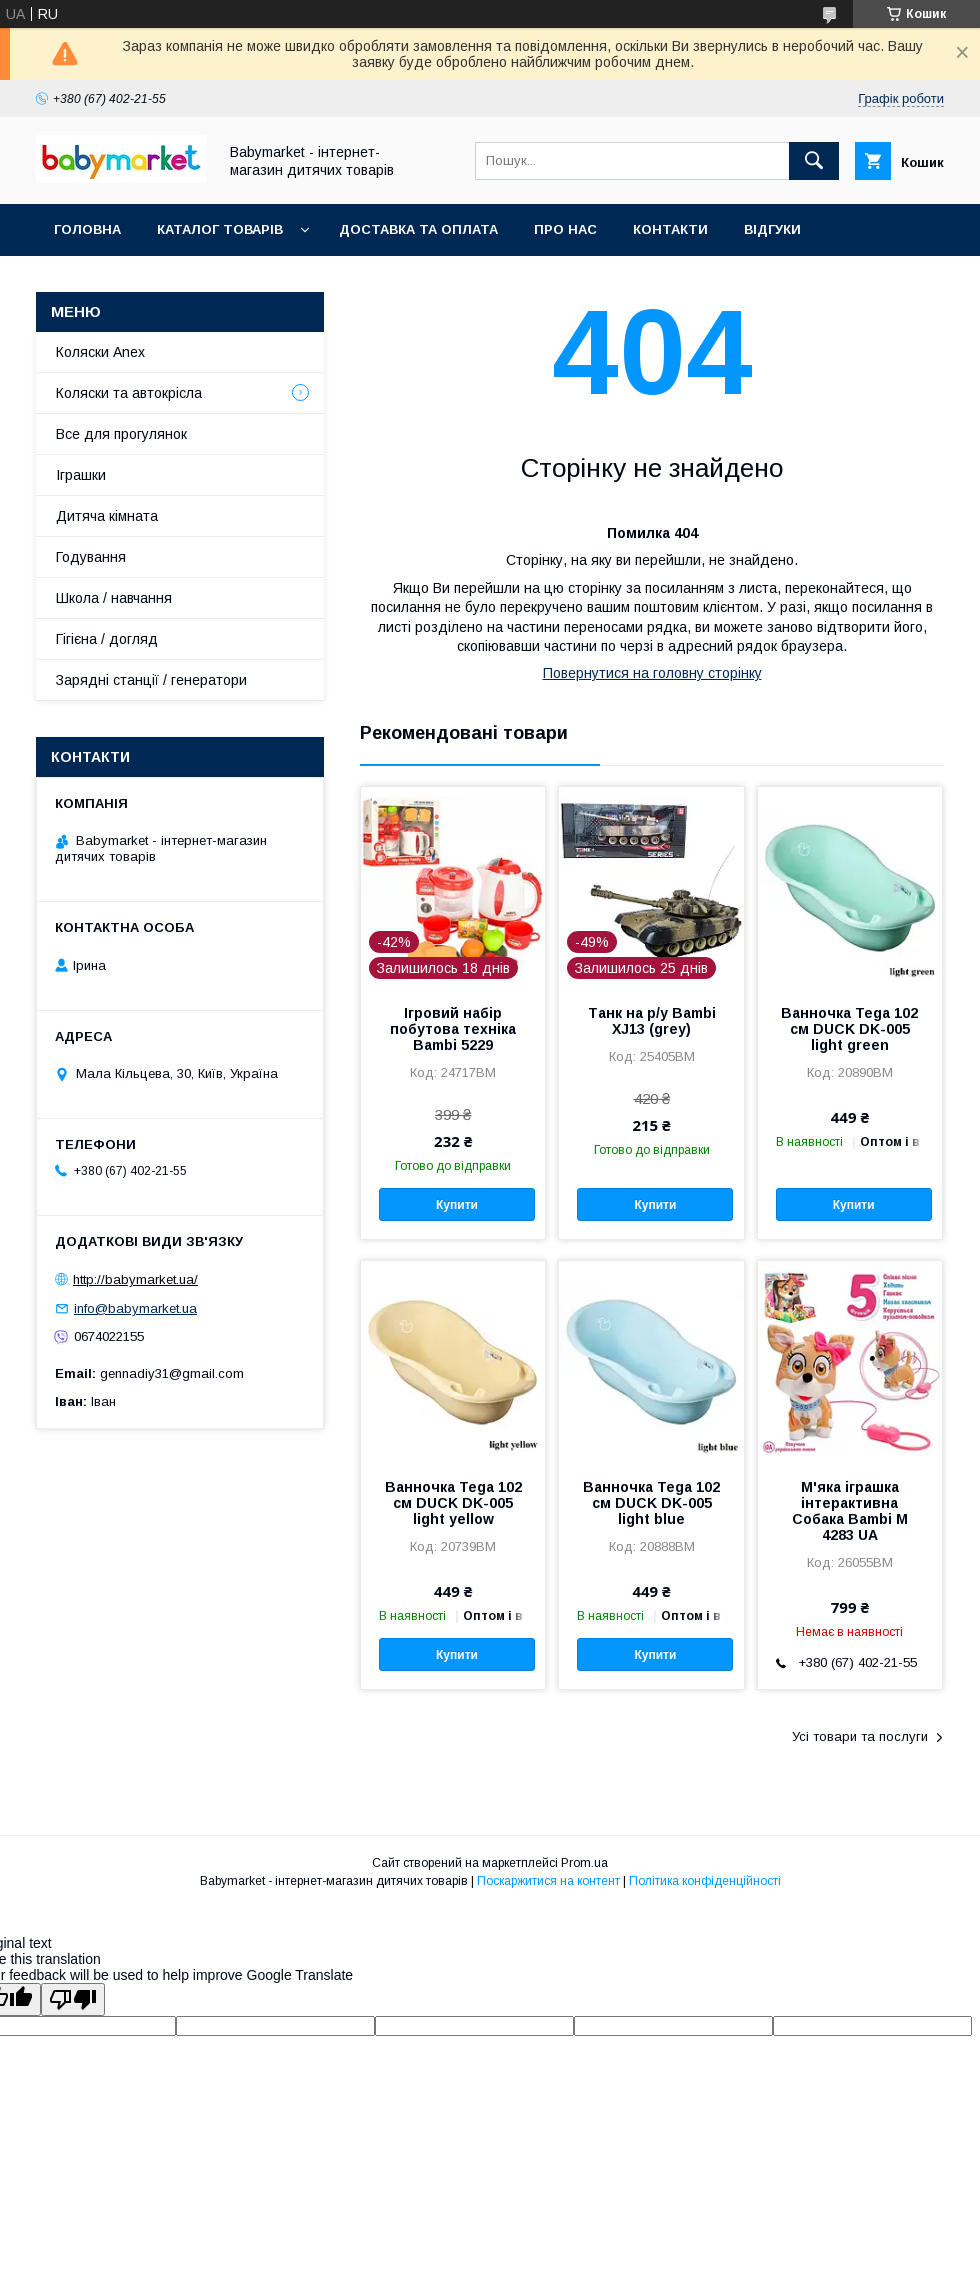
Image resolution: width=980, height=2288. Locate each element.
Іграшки (81, 475)
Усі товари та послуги (860, 1736)
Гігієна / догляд (107, 639)
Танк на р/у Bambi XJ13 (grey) (652, 1021)
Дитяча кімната (107, 516)
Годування (91, 557)
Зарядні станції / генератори (151, 680)
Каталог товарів (220, 229)
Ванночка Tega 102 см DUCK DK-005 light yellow (453, 1503)
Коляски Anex (100, 352)
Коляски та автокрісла (129, 393)
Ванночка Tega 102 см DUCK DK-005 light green (849, 1029)
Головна (87, 229)
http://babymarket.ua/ (135, 1279)
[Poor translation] (73, 1999)
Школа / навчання (114, 598)
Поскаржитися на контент (548, 1881)
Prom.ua (584, 1863)
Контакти (670, 229)
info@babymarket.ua (135, 1308)
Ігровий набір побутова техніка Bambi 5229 (453, 1029)
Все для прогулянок (121, 434)
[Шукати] (814, 161)
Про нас (565, 229)
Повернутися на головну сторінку (652, 673)
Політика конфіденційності (705, 1881)
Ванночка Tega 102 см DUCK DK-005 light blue (651, 1503)
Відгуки (772, 229)
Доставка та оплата (418, 229)
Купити (457, 1205)
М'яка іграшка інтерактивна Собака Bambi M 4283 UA (850, 1511)
